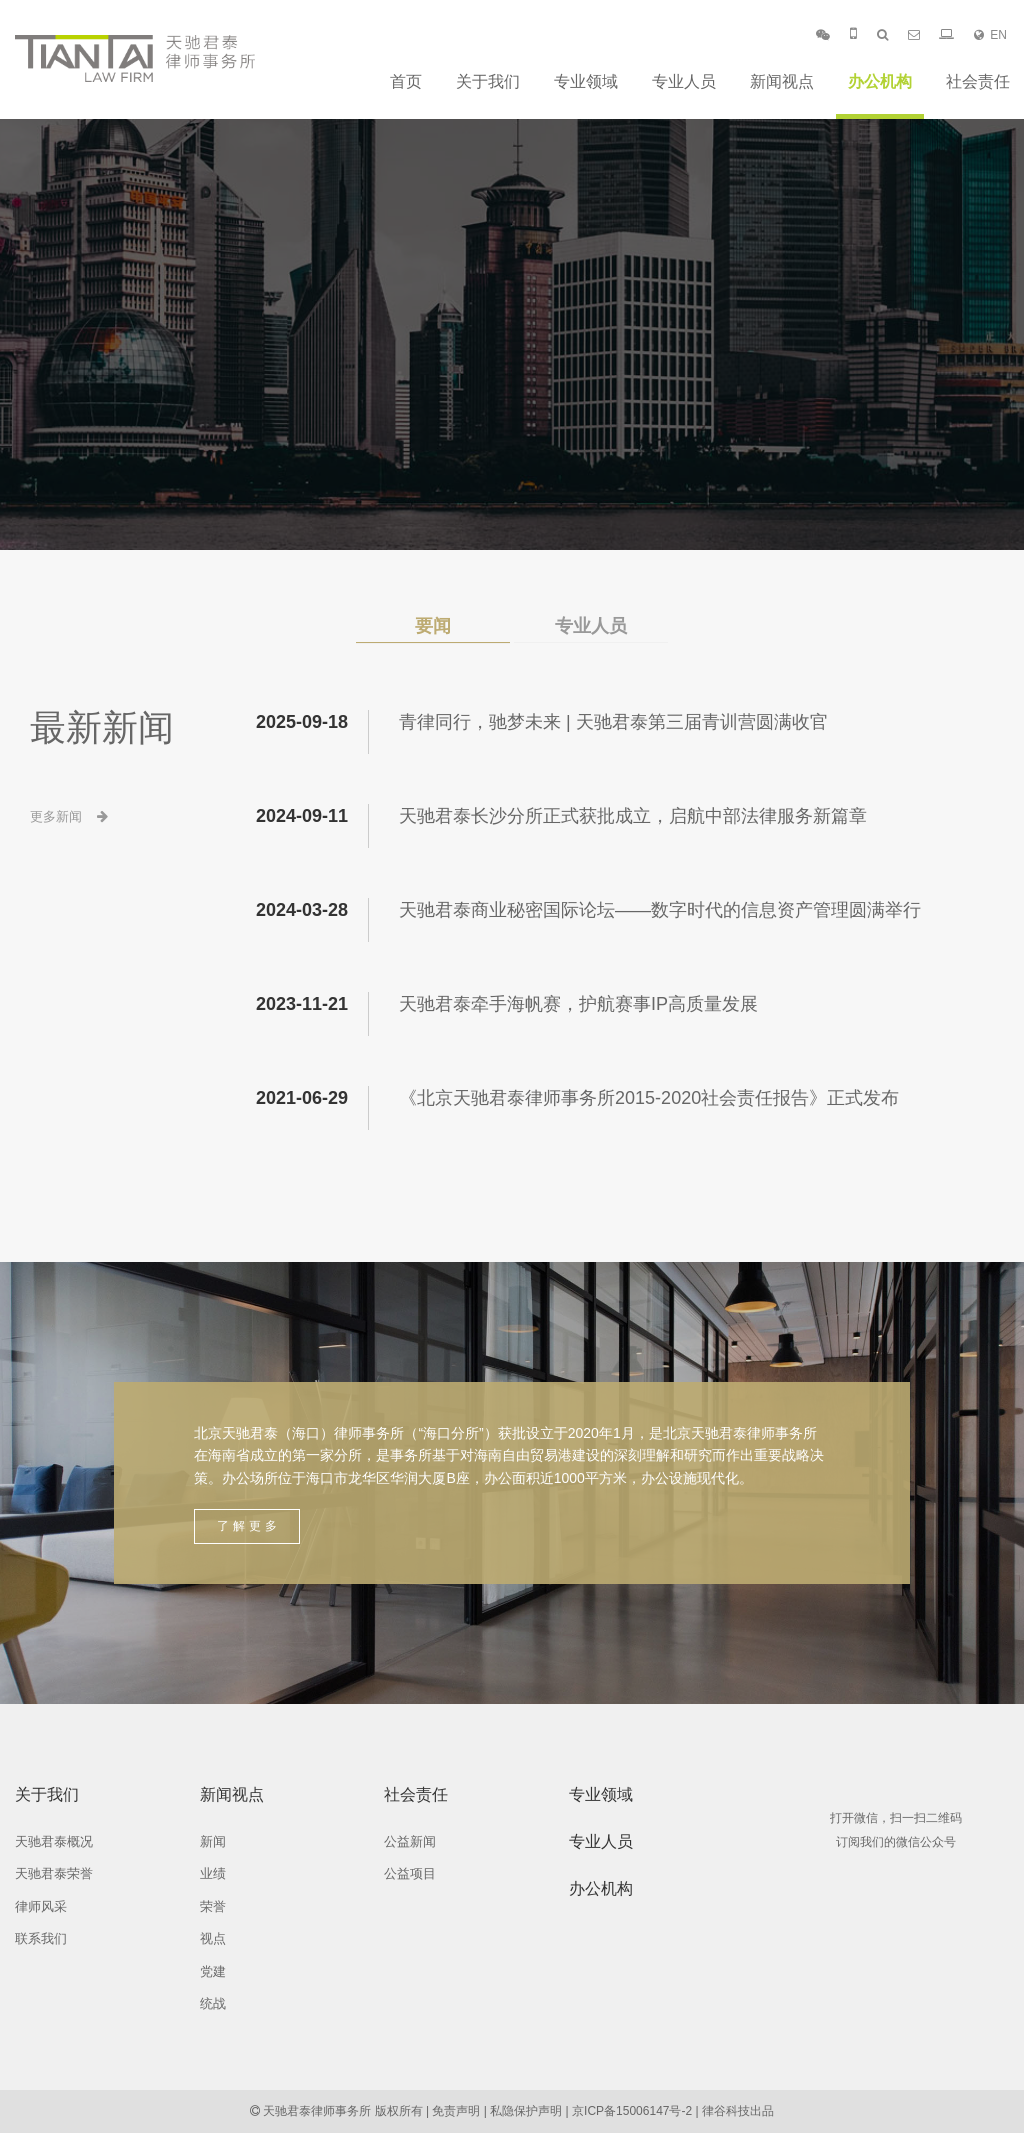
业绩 (213, 1873)
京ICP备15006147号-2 (632, 2111)
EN (990, 35)
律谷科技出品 (738, 2111)
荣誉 (213, 1906)
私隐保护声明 (526, 2111)
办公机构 (880, 81)
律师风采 (41, 1906)
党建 (213, 1971)
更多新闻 (69, 816)
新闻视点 (782, 81)
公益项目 (410, 1873)
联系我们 (41, 1938)
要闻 (433, 626)
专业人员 (684, 81)
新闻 (213, 1841)
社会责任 (978, 81)
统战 (213, 2003)
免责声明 (456, 2111)
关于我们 (488, 81)
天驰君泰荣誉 (54, 1873)
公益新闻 (410, 1841)
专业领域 (586, 81)
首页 (406, 81)
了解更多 (249, 1526)
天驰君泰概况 (54, 1841)
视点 (213, 1938)
